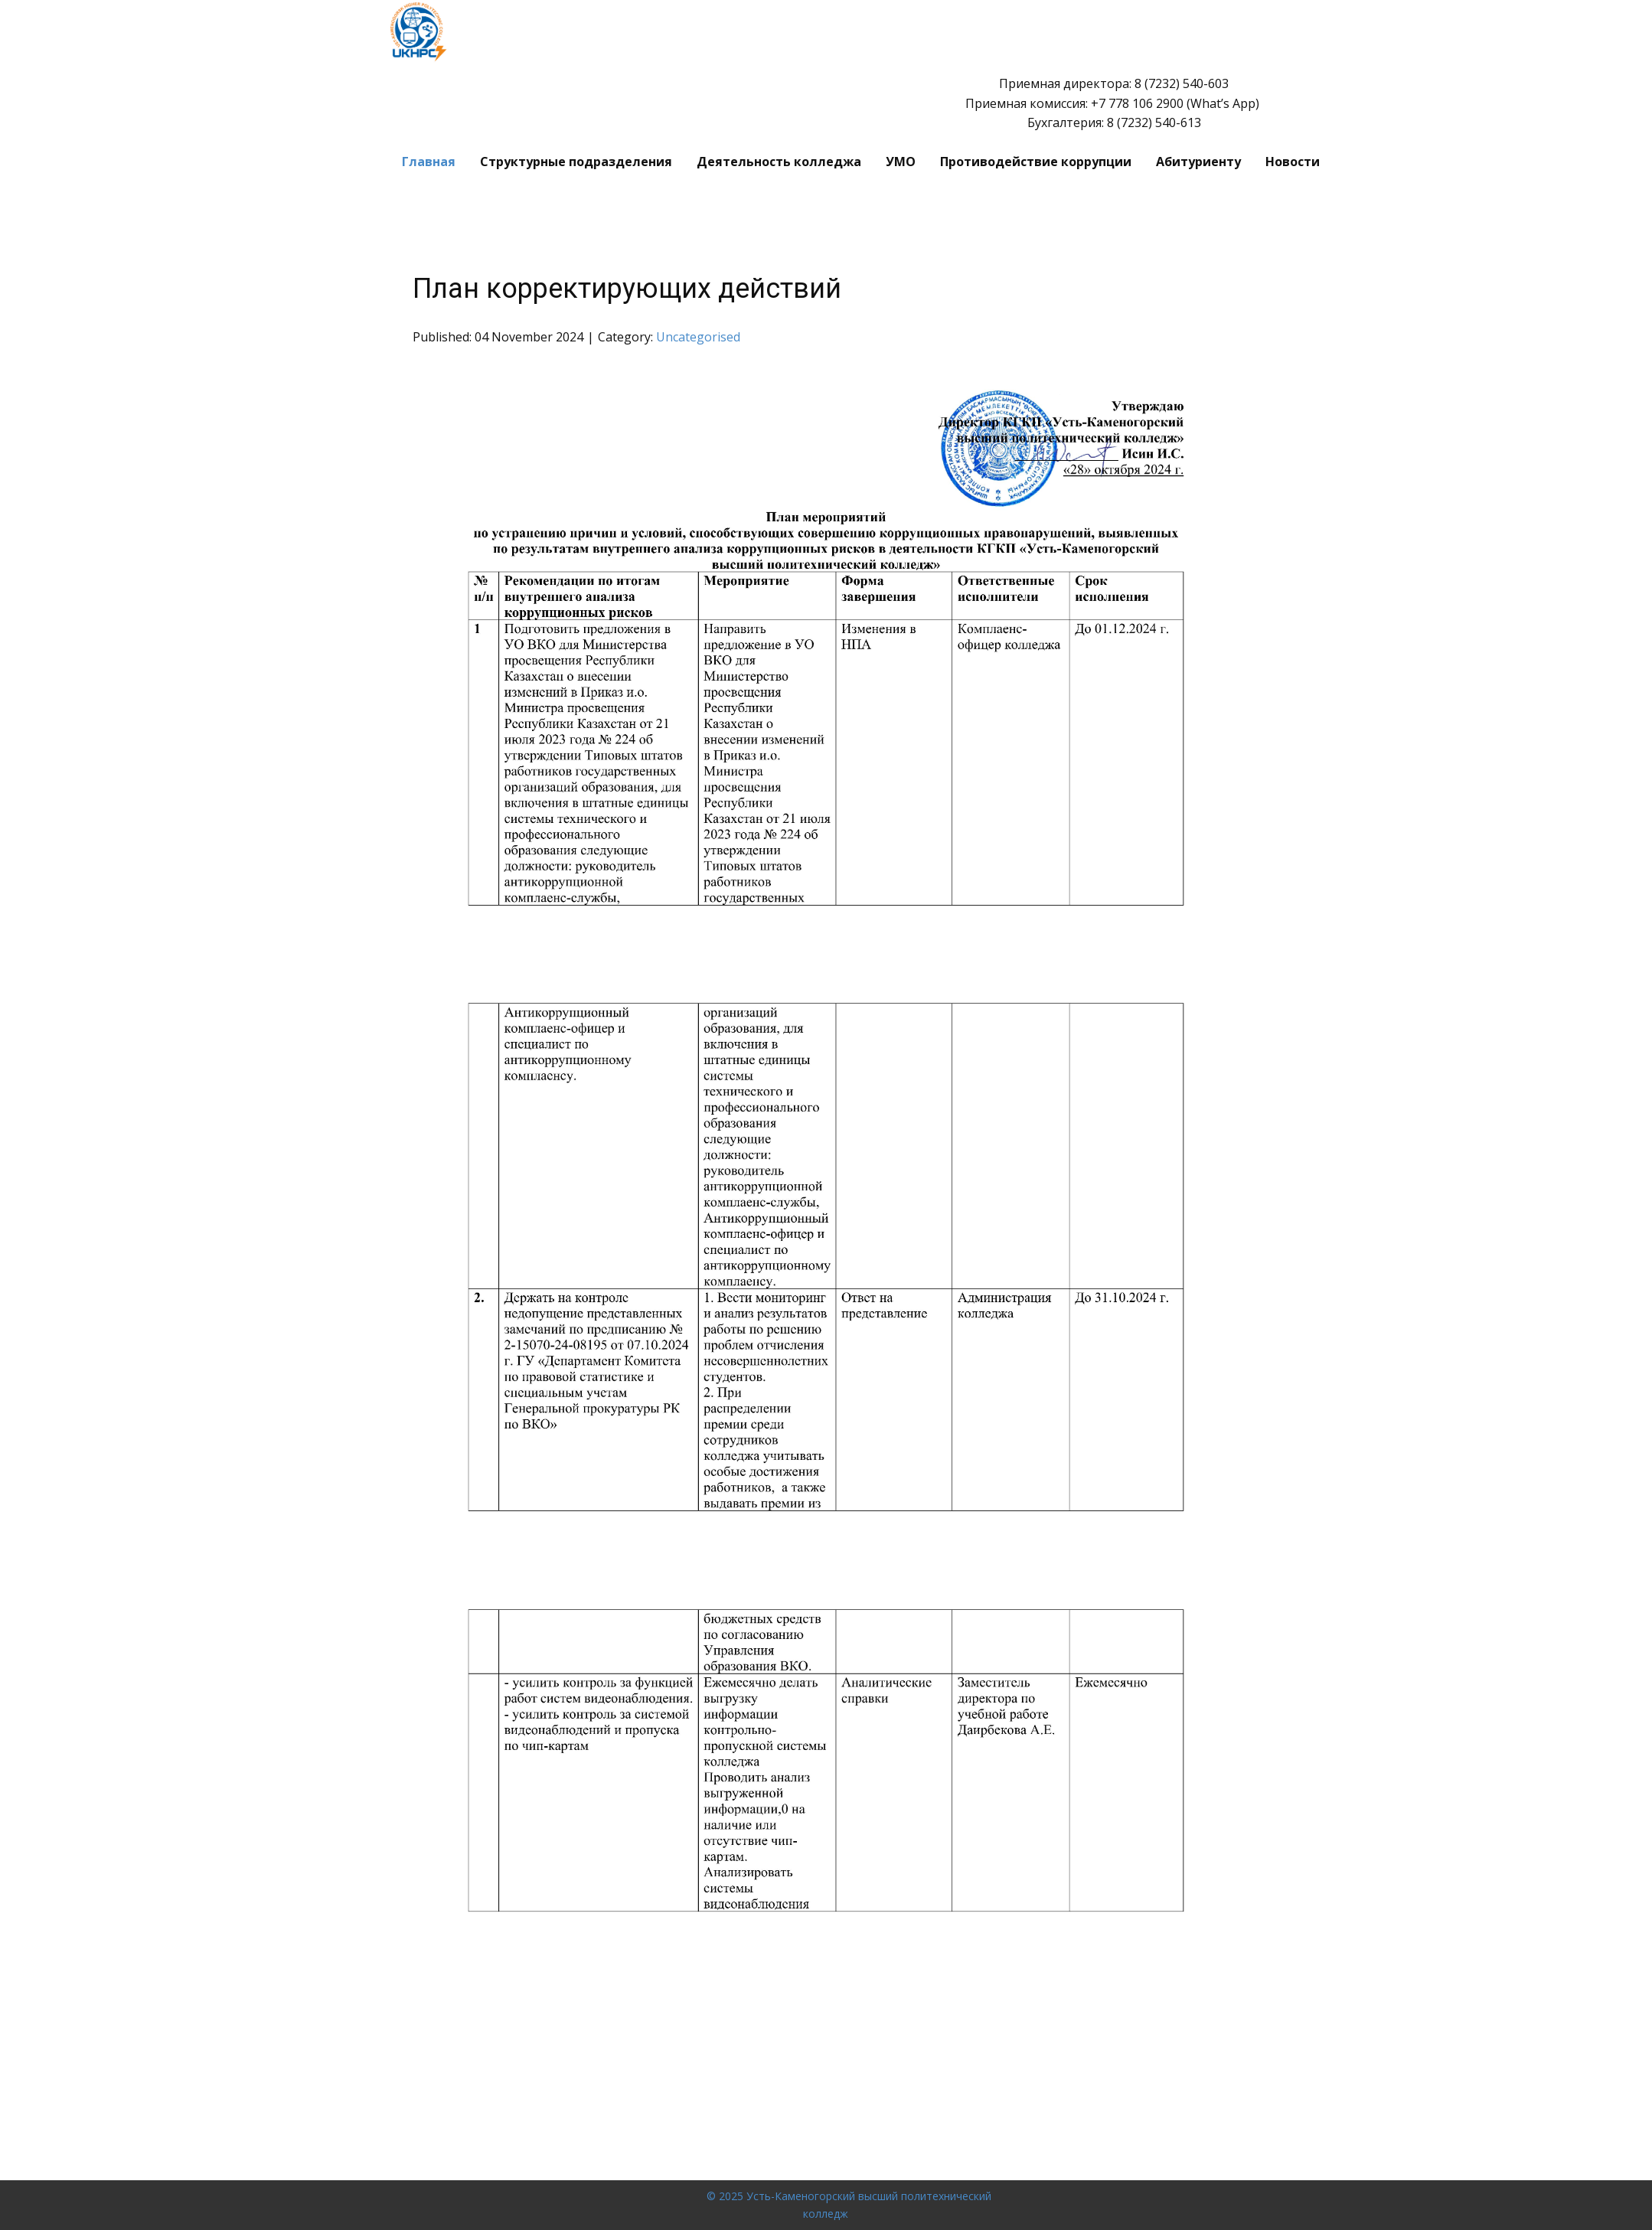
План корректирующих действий (627, 289)
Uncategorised (698, 336)
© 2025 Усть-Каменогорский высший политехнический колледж (849, 2204)
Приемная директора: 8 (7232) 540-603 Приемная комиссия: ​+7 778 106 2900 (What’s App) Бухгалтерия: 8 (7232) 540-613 (1113, 103)
